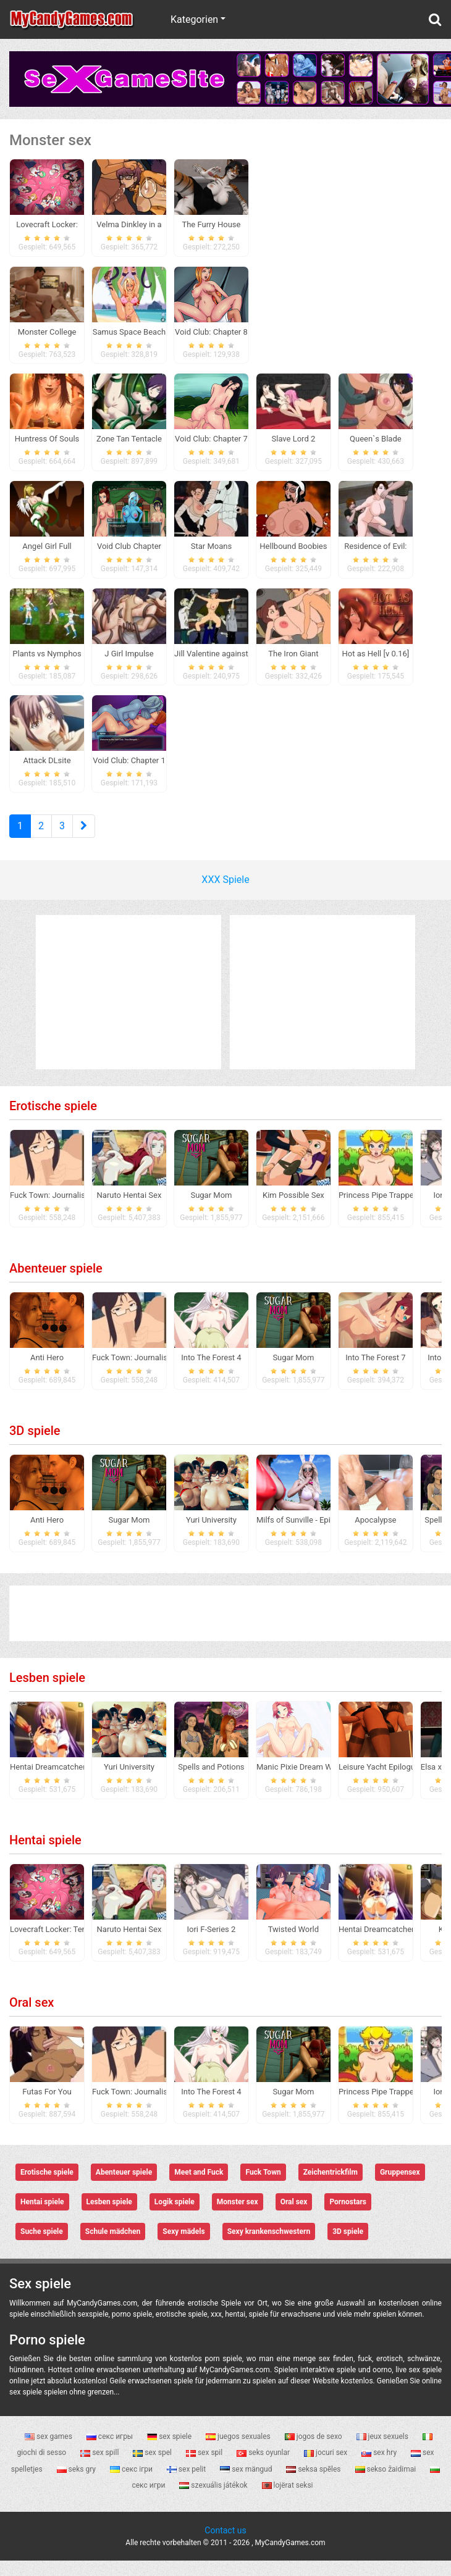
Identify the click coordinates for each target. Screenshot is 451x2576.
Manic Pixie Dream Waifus (303, 1782)
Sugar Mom (211, 1210)
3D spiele (35, 1446)
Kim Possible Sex (293, 1210)
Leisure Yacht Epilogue (379, 1782)
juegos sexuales (239, 2451)
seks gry (77, 2484)
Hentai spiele (45, 1855)
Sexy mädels (183, 2247)
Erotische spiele (53, 1121)
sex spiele (170, 2451)
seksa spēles (314, 2484)
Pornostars (347, 2217)
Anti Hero (47, 1373)
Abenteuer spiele (56, 1283)
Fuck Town (262, 2187)
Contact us (225, 2546)
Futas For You (47, 2107)
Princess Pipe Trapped (378, 1210)
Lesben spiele (47, 1693)
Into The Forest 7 (375, 1373)
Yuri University (211, 1535)
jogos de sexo (314, 2451)
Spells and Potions (211, 1782)
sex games (49, 2451)
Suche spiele (41, 2247)
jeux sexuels (383, 2451)
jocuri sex (326, 2468)
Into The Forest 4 (211, 1373)
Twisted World (293, 1944)
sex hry (379, 2468)
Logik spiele (174, 2217)
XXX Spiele (225, 895)
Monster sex (237, 2217)
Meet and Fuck (198, 2187)
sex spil (205, 2468)
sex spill (100, 2468)
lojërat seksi (287, 2500)
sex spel (153, 2468)
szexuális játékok (214, 2500)
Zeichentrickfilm (330, 2187)
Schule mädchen (112, 2247)
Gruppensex (400, 2187)
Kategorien (194, 19)
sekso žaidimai (386, 2484)
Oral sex (31, 2017)
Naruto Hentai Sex (129, 1210)
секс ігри (132, 2484)
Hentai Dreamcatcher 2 (51, 1782)
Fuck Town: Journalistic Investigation (76, 1210)
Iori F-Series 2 (211, 1944)
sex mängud (247, 2484)
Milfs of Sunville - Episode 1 (305, 1535)
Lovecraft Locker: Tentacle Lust (65, 1944)
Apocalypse (375, 1535)
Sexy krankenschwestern (269, 2247)
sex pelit (187, 2484)
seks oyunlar (264, 2468)
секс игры (110, 2451)
